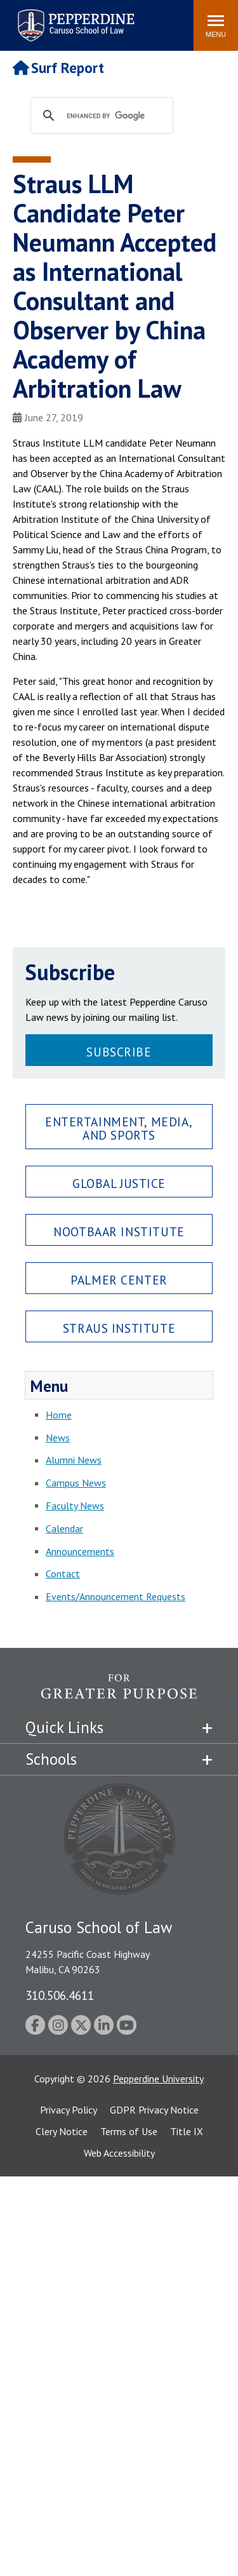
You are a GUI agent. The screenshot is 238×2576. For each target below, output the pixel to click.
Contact (63, 1573)
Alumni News (74, 1459)
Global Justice (119, 1183)
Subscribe (118, 1052)
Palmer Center (119, 1280)
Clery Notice (62, 2131)
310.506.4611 (59, 1995)
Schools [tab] (51, 1759)
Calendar (64, 1528)
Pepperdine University (158, 2078)
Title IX (186, 2131)
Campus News (76, 1482)
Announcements (80, 1551)
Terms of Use (128, 2131)
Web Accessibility (119, 2153)
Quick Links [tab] (64, 1727)
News (58, 1437)
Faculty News (75, 1505)
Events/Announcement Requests (115, 1596)
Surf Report (58, 67)
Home (59, 1414)
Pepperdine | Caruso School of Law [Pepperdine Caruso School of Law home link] (74, 17)
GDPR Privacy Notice (154, 2109)
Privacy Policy (68, 2109)
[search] (114, 116)
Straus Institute (119, 1328)
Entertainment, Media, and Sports (119, 1128)
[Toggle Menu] (216, 25)
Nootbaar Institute (118, 1231)
